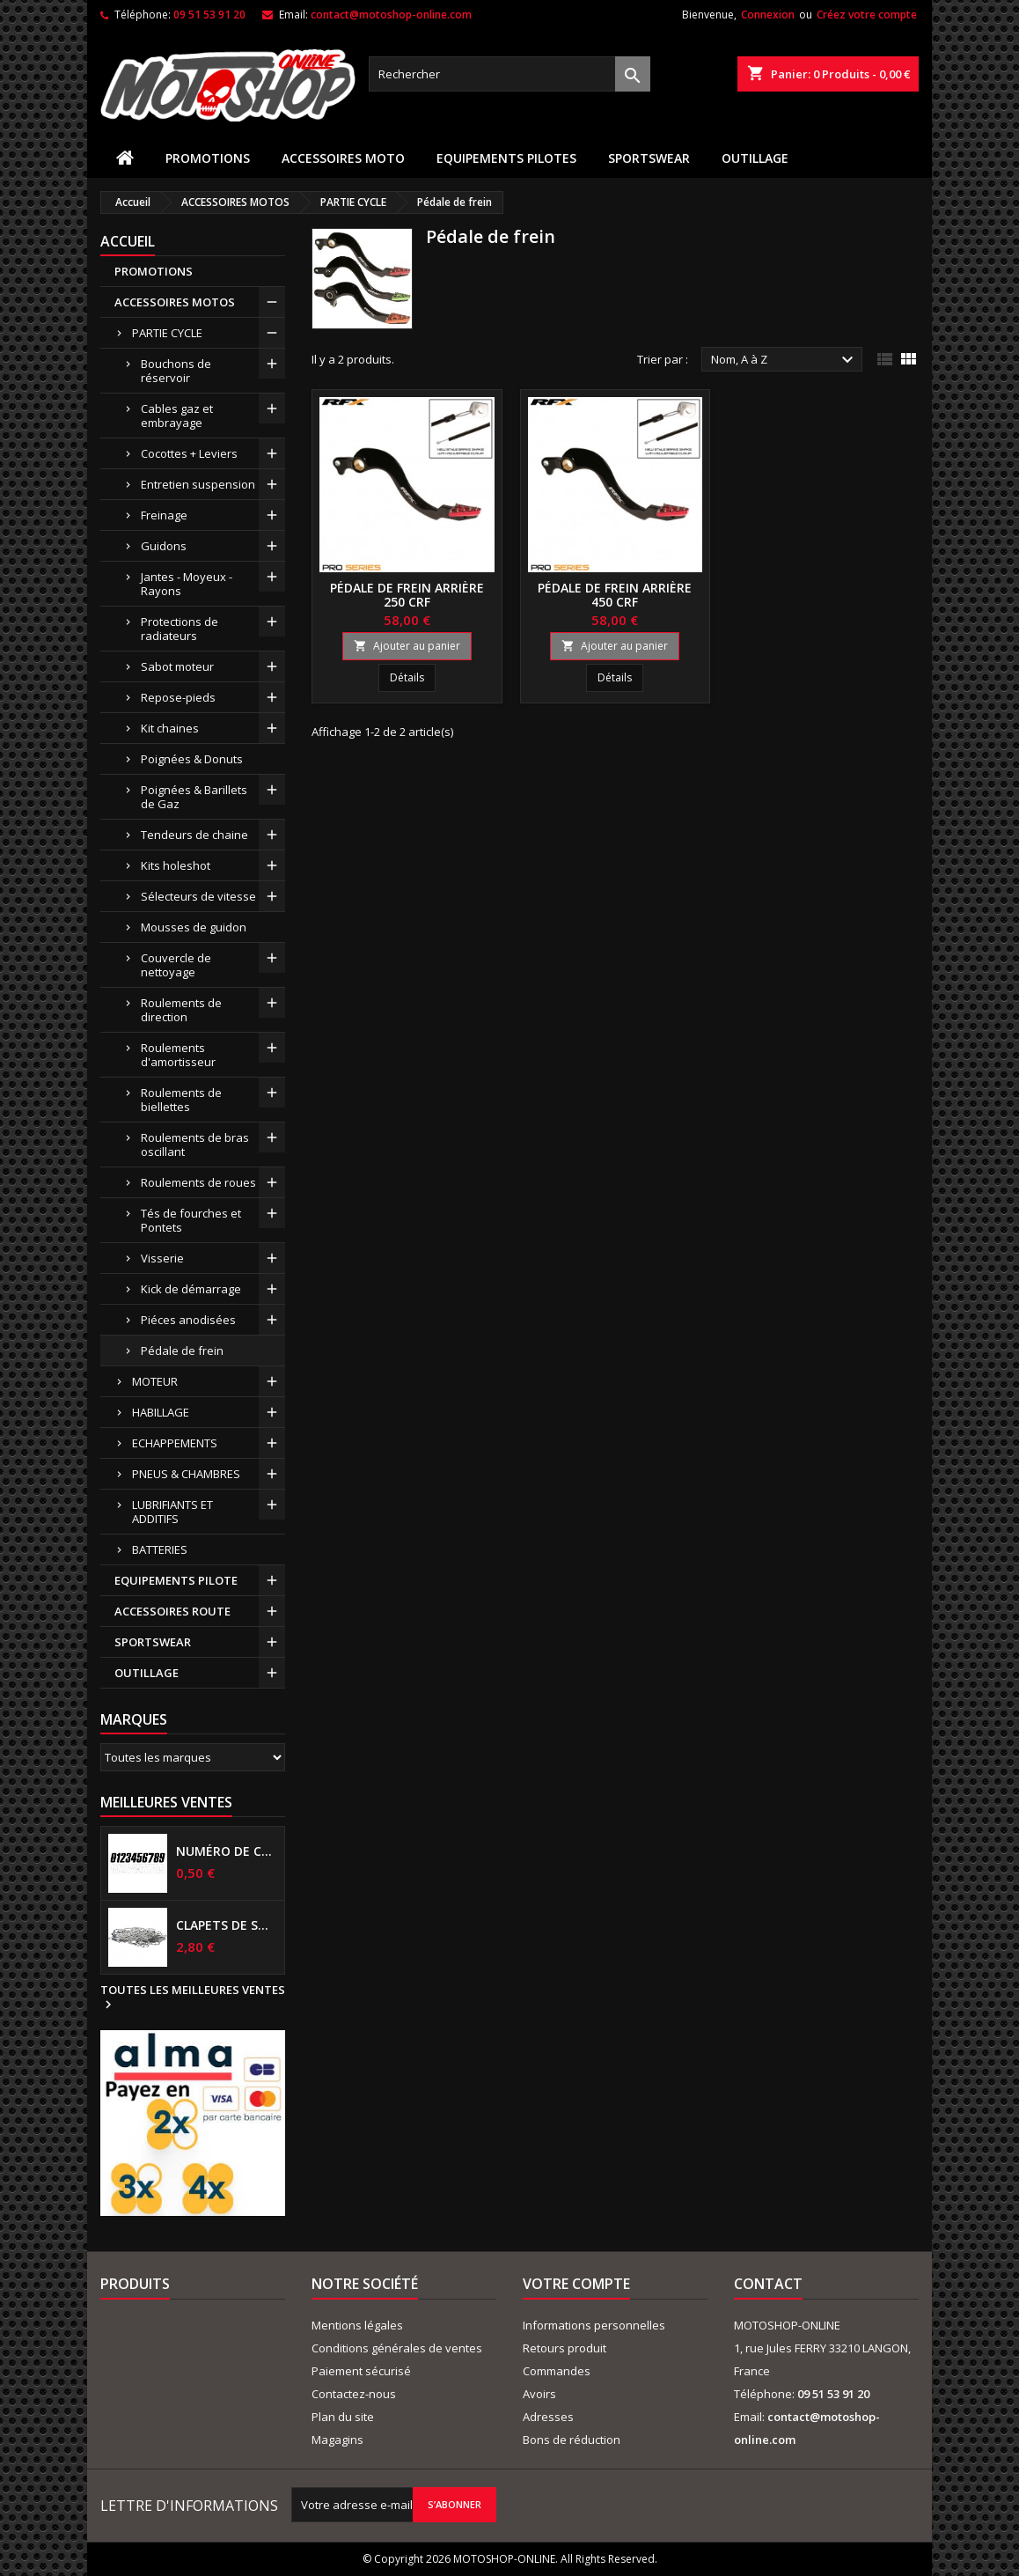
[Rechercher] (509, 74)
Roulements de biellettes (181, 1100)
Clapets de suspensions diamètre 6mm (226, 1925)
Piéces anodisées (188, 1320)
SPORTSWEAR (649, 158)
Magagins (337, 2439)
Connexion (768, 14)
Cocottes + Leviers (189, 453)
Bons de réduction (571, 2439)
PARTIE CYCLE (167, 333)
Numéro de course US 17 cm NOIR (226, 1851)
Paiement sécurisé (361, 2371)
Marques (133, 1719)
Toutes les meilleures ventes (192, 1998)
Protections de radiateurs (179, 629)
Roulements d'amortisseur (178, 1055)
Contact (768, 2283)
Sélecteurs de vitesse (198, 896)
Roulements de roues (198, 1182)
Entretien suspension (198, 484)
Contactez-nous (354, 2394)
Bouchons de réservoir (176, 371)
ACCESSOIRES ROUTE (172, 1611)
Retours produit (564, 2348)
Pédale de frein (182, 1350)
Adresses (548, 2417)
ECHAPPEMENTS (174, 1443)
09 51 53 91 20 (209, 14)
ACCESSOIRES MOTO (343, 158)
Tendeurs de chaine (194, 835)
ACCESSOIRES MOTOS (174, 302)
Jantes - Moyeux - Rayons (186, 584)
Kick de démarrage (191, 1289)
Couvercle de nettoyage (176, 965)
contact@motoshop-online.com (391, 14)
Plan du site (343, 2417)
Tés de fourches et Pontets (191, 1220)
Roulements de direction (181, 1010)
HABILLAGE (160, 1412)
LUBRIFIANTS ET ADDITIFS (172, 1512)
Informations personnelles (594, 2325)
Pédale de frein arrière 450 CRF (615, 594)
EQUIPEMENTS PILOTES (506, 158)
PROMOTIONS (207, 158)
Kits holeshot (175, 865)
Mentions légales (357, 2325)
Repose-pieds (178, 697)
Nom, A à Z (784, 360)
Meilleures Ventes (166, 1802)
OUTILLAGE (755, 158)
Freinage (164, 515)
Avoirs (539, 2394)
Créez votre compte (867, 14)
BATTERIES (159, 1549)
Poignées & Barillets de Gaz (194, 797)
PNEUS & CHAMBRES (186, 1474)
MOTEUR (155, 1381)
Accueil (127, 241)
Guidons (164, 546)
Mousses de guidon (193, 927)
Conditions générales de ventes (397, 2348)
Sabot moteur (177, 666)
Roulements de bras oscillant (195, 1144)
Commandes (556, 2371)
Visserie (162, 1258)
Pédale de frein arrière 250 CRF (407, 594)
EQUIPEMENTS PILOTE (176, 1580)
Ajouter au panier (407, 645)
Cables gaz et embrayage (177, 416)
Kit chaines (170, 728)
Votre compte (576, 2283)
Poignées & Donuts (192, 759)
